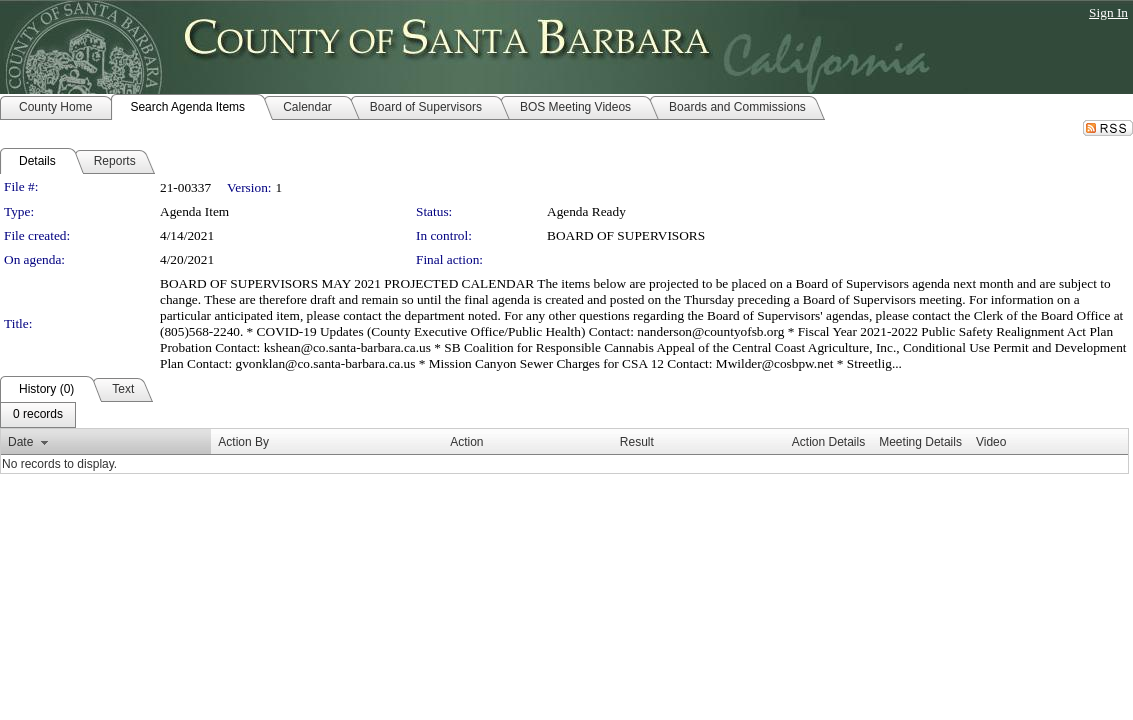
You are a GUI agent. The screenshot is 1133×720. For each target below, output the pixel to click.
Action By (243, 442)
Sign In (1108, 12)
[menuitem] (38, 415)
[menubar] (38, 415)
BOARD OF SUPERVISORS (626, 235)
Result (637, 442)
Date (20, 442)
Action (466, 442)
